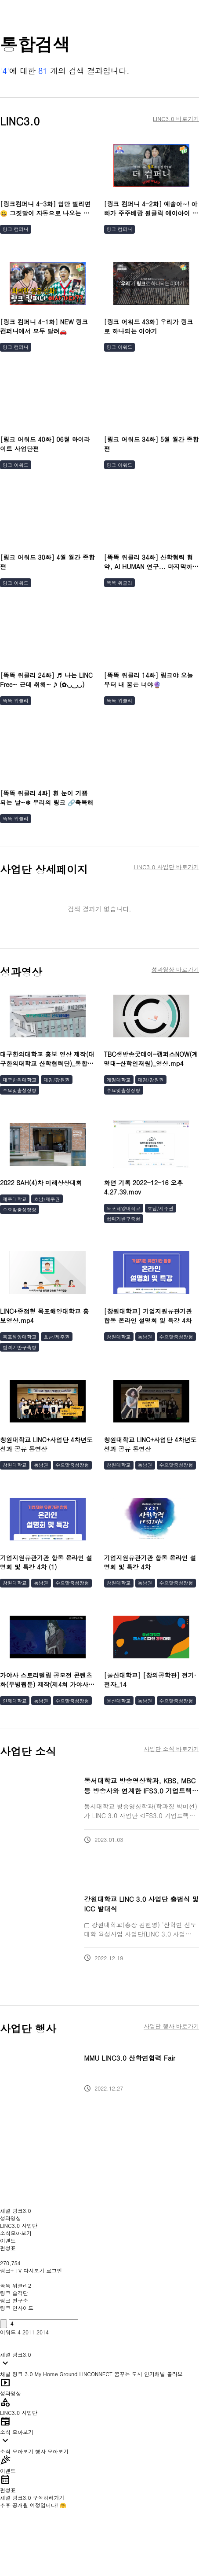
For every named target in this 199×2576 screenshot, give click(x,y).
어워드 (8, 2332)
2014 (42, 2332)
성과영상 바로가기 (175, 969)
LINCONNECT (95, 2374)
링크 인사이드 (16, 2307)
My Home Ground (56, 2374)
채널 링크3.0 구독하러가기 (32, 2497)
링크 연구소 (14, 2300)
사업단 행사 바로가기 (171, 2026)
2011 (28, 2332)
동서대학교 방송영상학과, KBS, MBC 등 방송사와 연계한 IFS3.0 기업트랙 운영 (139, 1790)
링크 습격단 (14, 2293)
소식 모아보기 (16, 2451)
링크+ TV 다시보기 (22, 2270)
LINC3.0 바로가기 (176, 119)
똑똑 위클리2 (15, 2285)
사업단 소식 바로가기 (171, 1749)
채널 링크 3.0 (16, 2374)
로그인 (54, 2270)
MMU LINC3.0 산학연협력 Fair (129, 2057)
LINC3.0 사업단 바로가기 (166, 867)
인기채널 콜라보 (163, 2374)
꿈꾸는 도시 (128, 2374)
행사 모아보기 (52, 2451)
